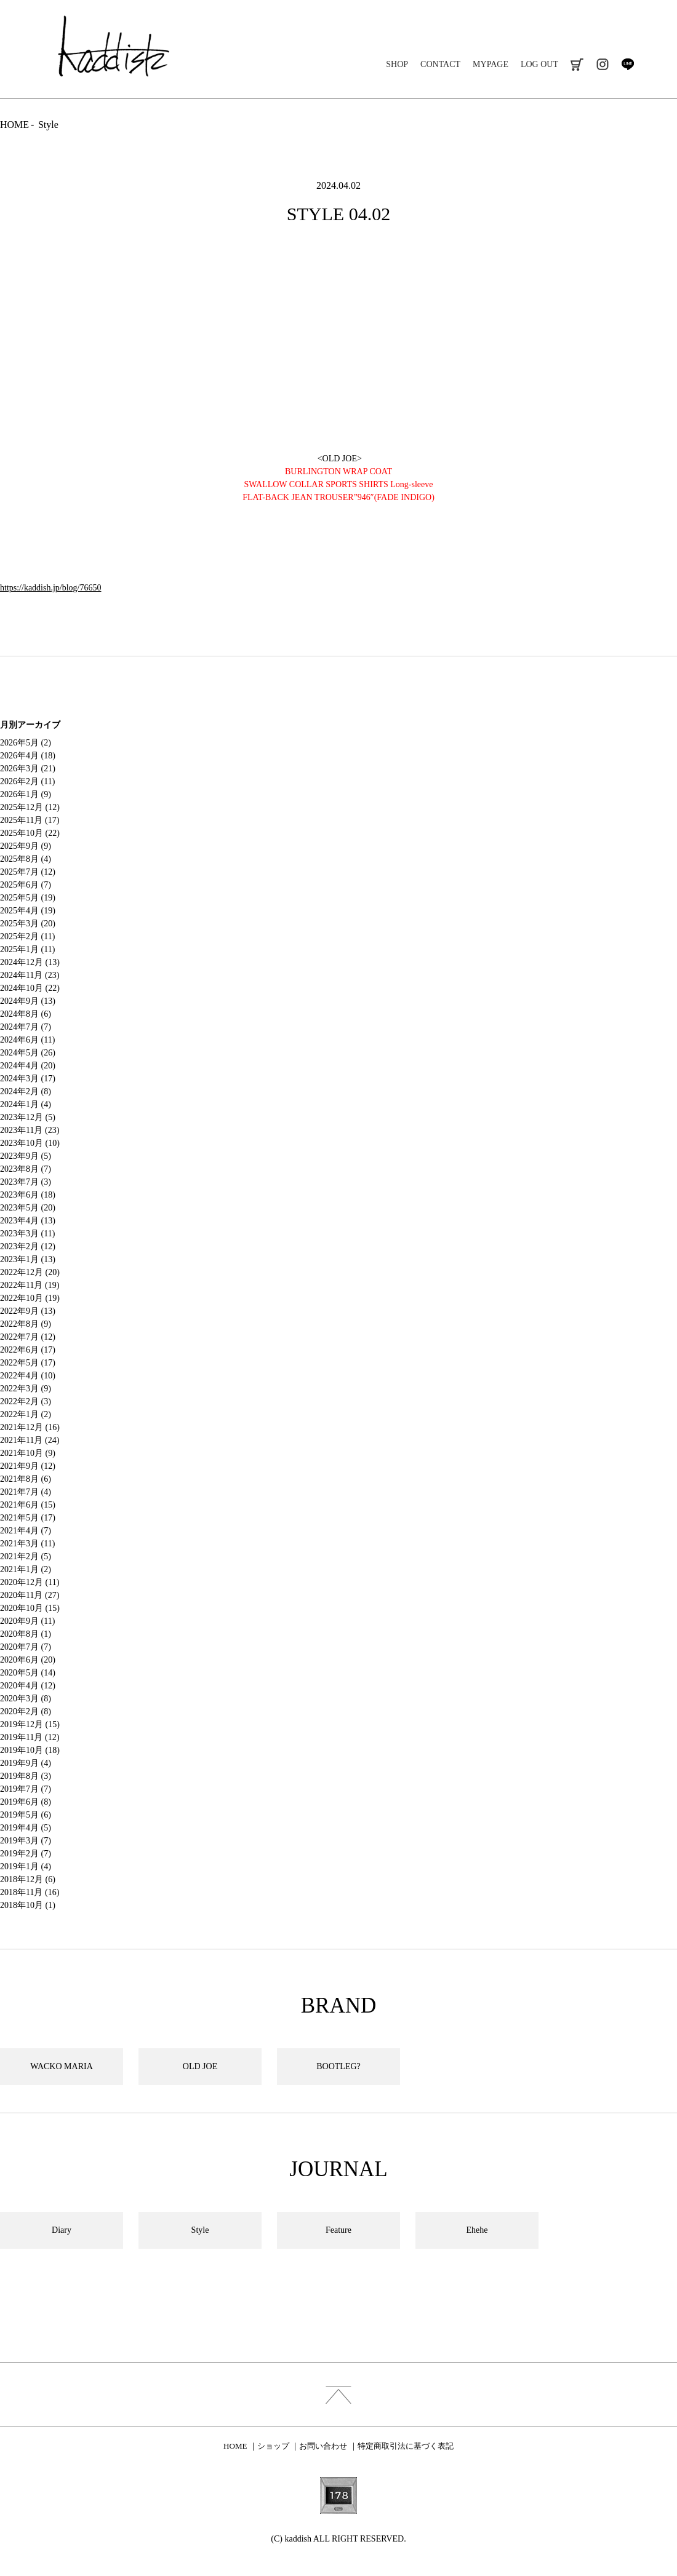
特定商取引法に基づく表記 (406, 2446)
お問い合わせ (323, 2446)
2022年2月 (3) (25, 1401)
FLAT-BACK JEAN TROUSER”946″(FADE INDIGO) (338, 497)
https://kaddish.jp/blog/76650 (51, 587)
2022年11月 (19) (29, 1285)
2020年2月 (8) (25, 1711)
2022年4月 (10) (27, 1375)
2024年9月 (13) (27, 1001)
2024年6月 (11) (27, 1039)
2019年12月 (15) (30, 1724)
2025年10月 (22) (30, 833)
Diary (61, 2230)
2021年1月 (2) (25, 1569)
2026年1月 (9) (25, 794)
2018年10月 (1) (27, 1905)
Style (48, 124)
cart (577, 64)
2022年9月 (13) (27, 1311)
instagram (602, 64)
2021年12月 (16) (30, 1427)
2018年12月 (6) (27, 1879)
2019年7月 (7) (25, 1789)
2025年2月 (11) (27, 936)
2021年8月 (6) (25, 1479)
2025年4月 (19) (27, 910)
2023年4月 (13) (27, 1220)
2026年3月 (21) (27, 768)
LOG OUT (539, 64)
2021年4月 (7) (25, 1530)
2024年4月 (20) (27, 1065)
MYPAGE (490, 64)
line (627, 64)
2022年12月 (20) (30, 1272)
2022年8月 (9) (25, 1324)
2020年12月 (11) (29, 1582)
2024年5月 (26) (27, 1052)
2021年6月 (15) (27, 1504)
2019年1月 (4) (25, 1866)
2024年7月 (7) (25, 1027)
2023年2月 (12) (27, 1246)
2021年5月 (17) (27, 1517)
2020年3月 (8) (25, 1698)
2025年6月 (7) (25, 884)
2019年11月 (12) (29, 1737)
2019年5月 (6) (25, 1814)
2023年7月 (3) (25, 1182)
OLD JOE (200, 2066)
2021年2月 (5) (25, 1556)
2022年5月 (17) (27, 1362)
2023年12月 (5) (27, 1117)
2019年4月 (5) (25, 1827)
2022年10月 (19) (30, 1298)
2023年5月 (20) (27, 1207)
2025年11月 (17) (29, 820)
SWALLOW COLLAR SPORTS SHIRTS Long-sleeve (338, 484)
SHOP (397, 64)
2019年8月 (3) (25, 1776)
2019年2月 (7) (25, 1853)
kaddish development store (113, 46)
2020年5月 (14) (27, 1672)
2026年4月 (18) (27, 755)
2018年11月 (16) (29, 1892)
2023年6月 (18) (27, 1194)
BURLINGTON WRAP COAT (338, 471)
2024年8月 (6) (25, 1014)
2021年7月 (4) (25, 1492)
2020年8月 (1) (25, 1634)
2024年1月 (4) (25, 1104)
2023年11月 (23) (29, 1130)
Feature (338, 2230)
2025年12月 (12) (30, 807)
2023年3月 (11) (27, 1233)
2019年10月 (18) (30, 1750)
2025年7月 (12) (27, 872)
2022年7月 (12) (27, 1337)
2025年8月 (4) (25, 859)
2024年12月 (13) (30, 962)
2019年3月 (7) (25, 1840)
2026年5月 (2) (25, 742)
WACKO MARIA (61, 2066)
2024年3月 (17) (27, 1078)
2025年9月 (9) (25, 846)
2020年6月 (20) (27, 1659)
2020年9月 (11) (27, 1621)
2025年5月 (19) (27, 897)
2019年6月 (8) (25, 1802)
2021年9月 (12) (27, 1466)
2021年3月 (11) (27, 1543)
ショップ (273, 2446)
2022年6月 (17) (27, 1349)
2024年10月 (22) (30, 988)
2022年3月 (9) (25, 1388)
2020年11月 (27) (29, 1595)
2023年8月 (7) (25, 1169)
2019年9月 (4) (25, 1763)
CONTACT (440, 64)
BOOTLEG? (338, 2066)
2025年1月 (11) (27, 949)
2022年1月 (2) (25, 1414)
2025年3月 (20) (27, 923)
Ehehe (477, 2230)
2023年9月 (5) (25, 1156)
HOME (14, 124)
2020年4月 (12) (27, 1685)
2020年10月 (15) (30, 1608)
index (338, 2394)
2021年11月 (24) (29, 1440)
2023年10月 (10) (30, 1143)
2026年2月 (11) (27, 781)
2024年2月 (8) (25, 1091)
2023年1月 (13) (27, 1259)
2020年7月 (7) (25, 1647)
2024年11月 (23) (29, 975)
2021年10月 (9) (27, 1453)
